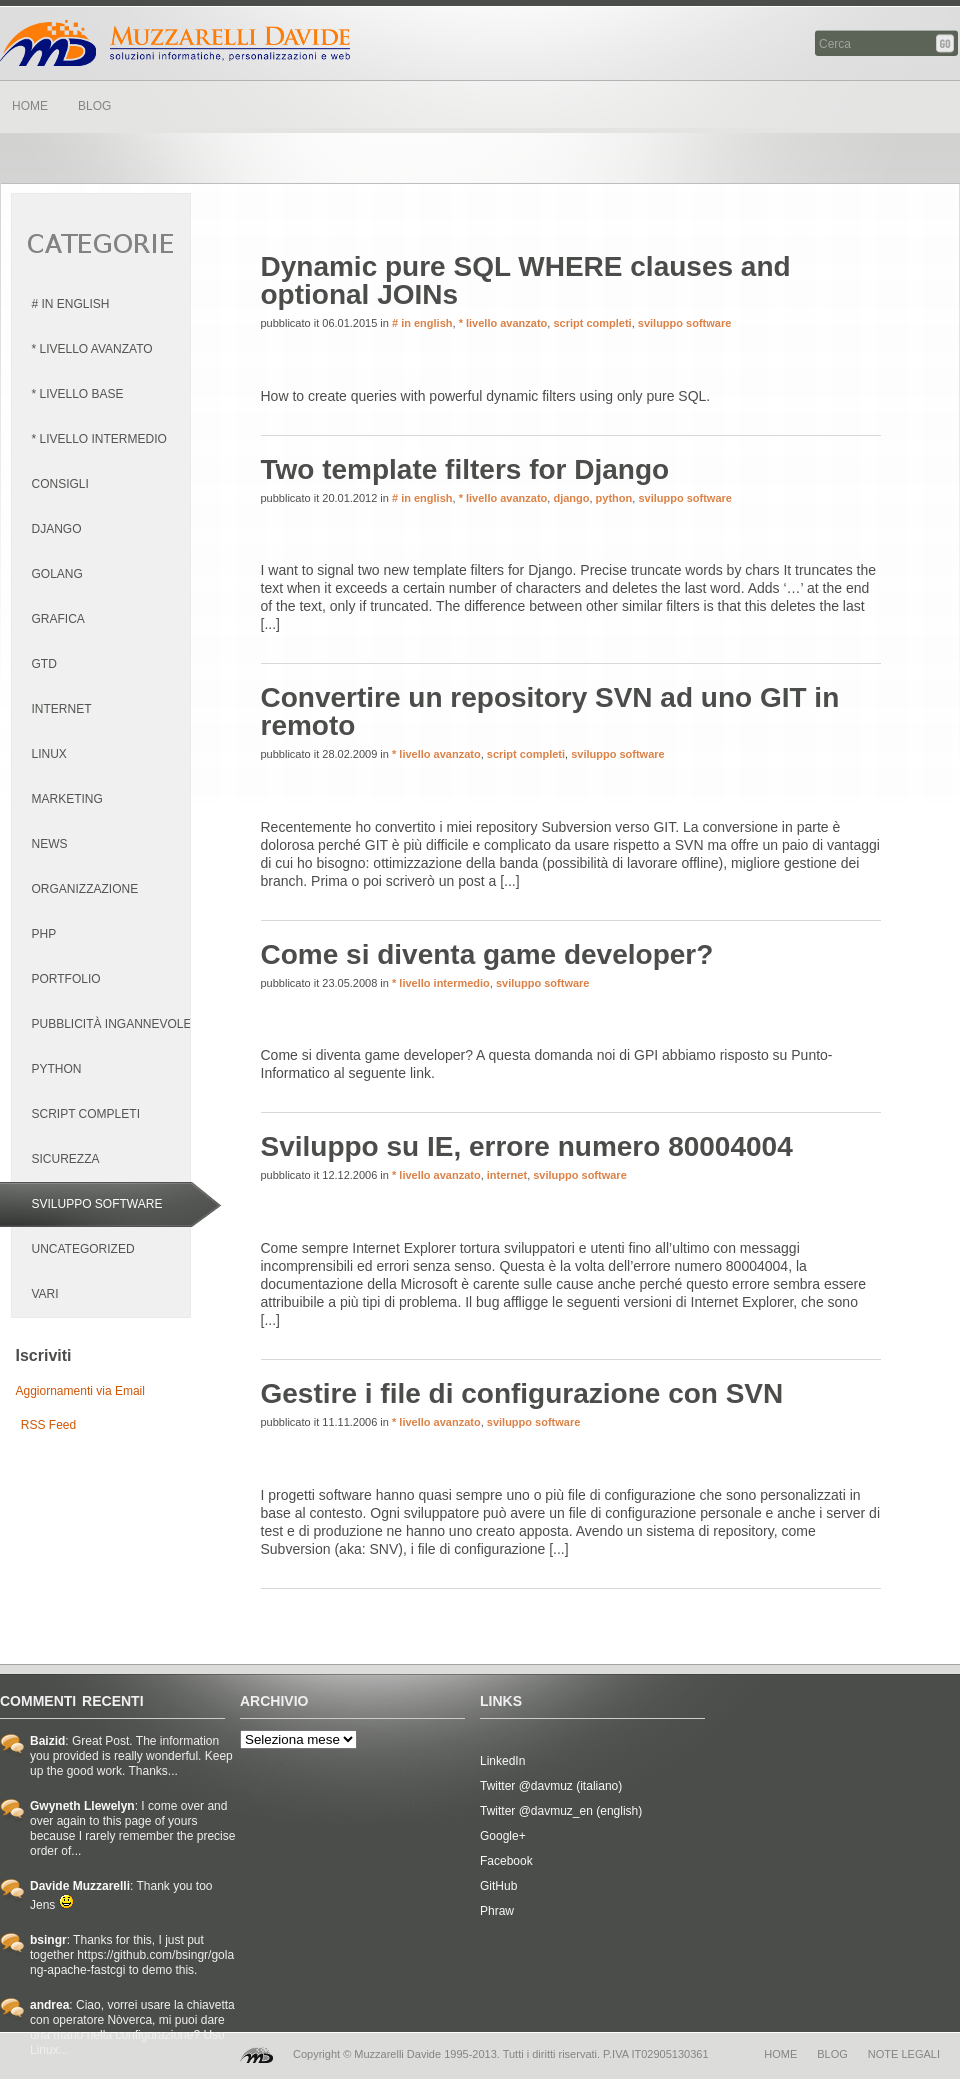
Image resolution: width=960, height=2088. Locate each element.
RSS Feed (48, 1425)
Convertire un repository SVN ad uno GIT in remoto (550, 711)
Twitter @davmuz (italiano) (551, 1786)
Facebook (506, 1861)
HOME (30, 106)
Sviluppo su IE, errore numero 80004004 (527, 1146)
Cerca (946, 43)
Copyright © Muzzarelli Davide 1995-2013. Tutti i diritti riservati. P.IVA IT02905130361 (501, 2054)
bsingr (48, 1940)
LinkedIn (502, 1761)
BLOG (94, 106)
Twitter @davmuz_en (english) (561, 1811)
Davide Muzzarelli (175, 43)
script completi (592, 323)
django (571, 498)
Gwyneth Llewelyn (82, 1806)
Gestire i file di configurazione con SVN (522, 1393)
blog (832, 2054)
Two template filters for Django (465, 469)
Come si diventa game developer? (487, 954)
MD (256, 2055)
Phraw (497, 1911)
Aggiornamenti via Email (80, 1391)
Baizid (47, 1741)
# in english (422, 323)
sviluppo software (685, 323)
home (780, 2054)
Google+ (503, 1836)
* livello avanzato (503, 323)
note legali (904, 2054)
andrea (49, 2005)
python (614, 498)
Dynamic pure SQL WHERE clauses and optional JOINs (526, 280)
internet (507, 1175)
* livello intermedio (441, 983)
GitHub (498, 1886)
